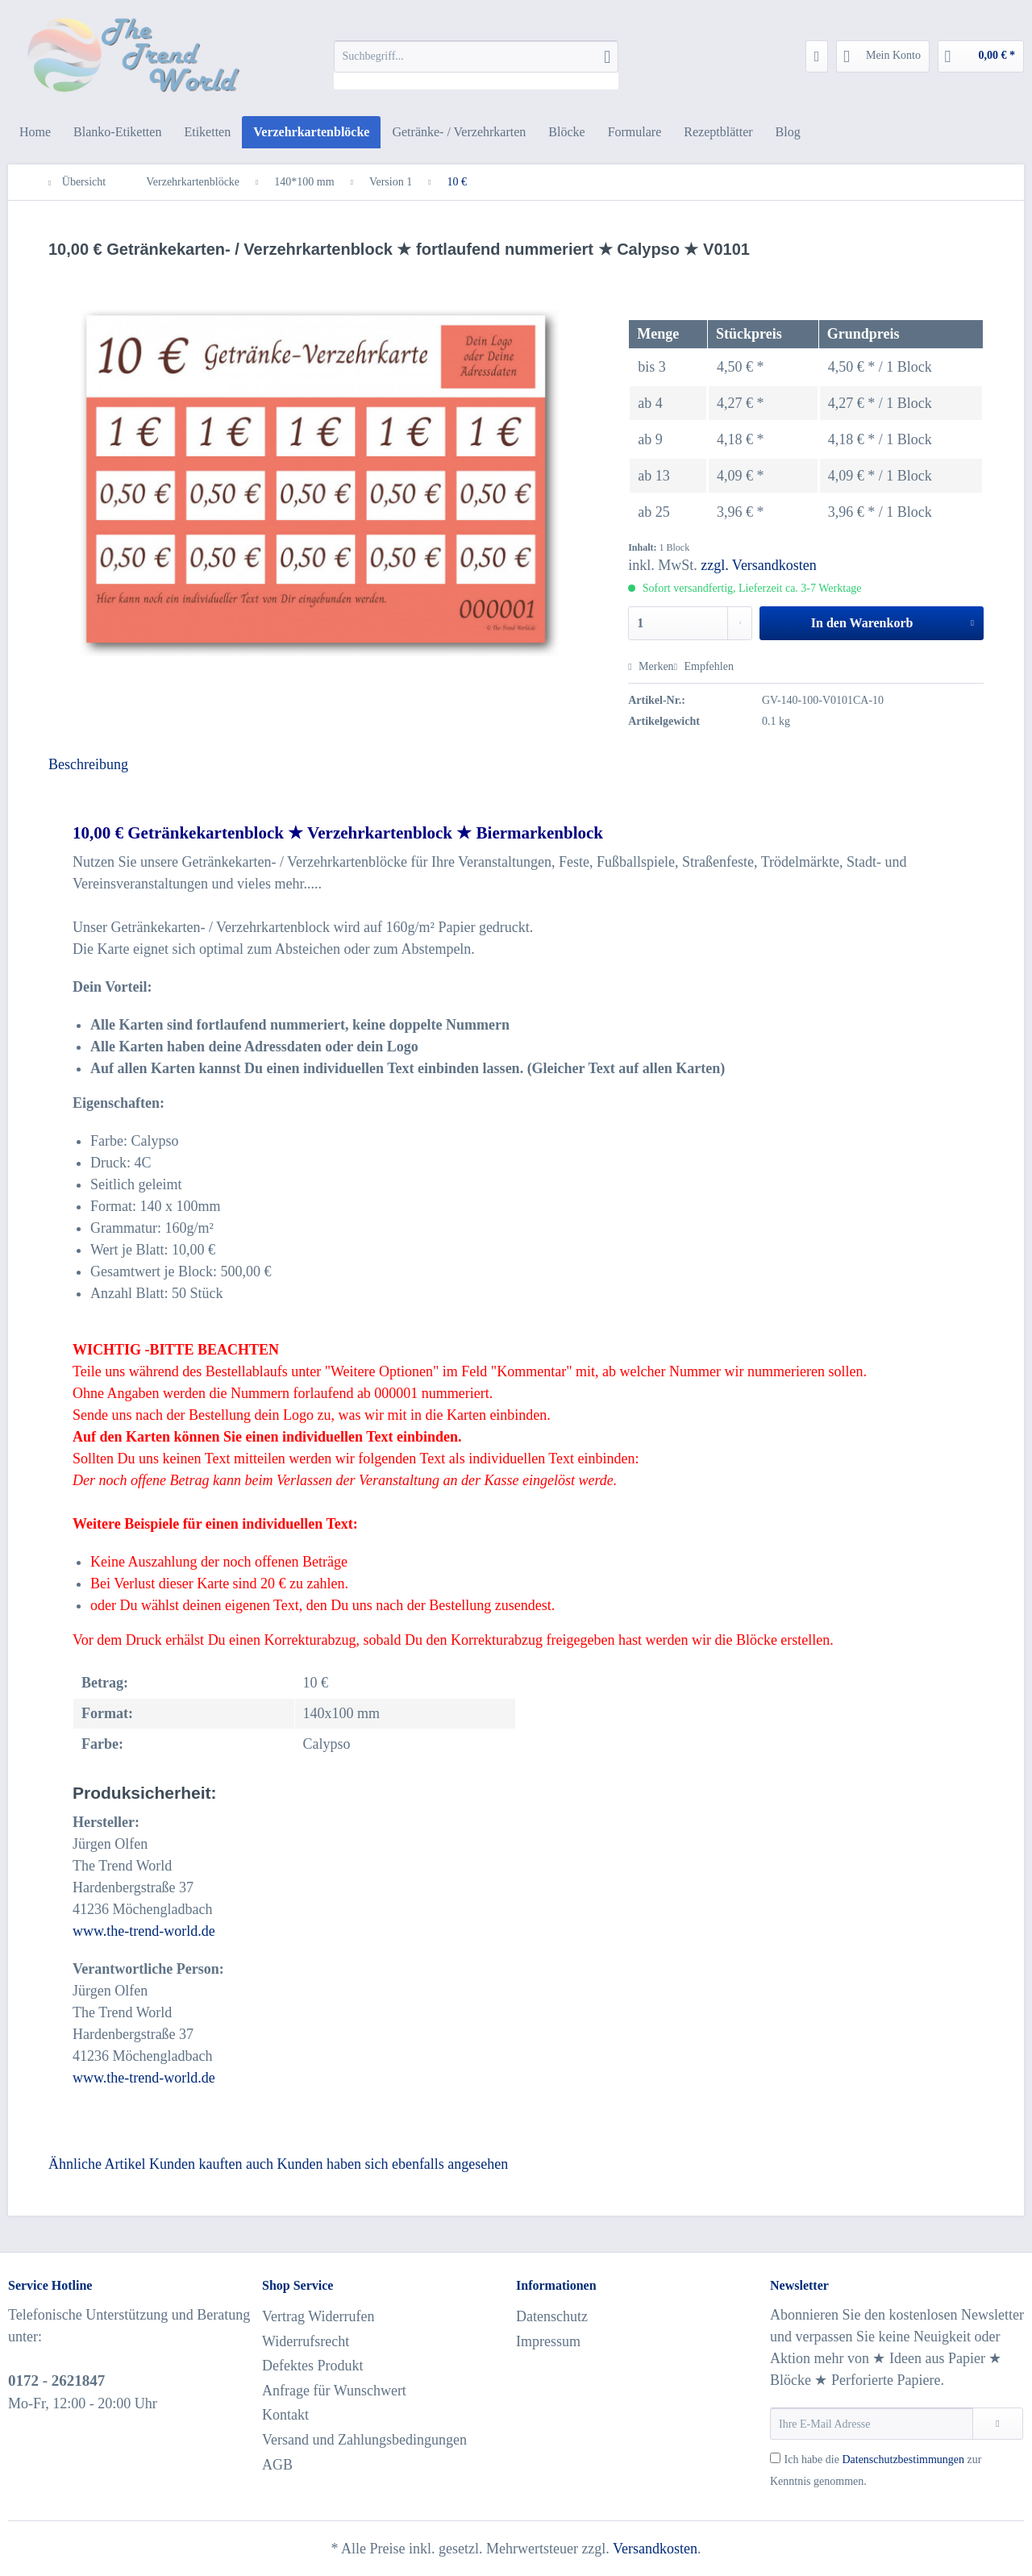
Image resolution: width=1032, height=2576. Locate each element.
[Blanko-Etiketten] (117, 132)
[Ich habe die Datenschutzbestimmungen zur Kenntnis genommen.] (775, 2458)
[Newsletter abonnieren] (997, 2423)
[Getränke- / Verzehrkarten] (459, 132)
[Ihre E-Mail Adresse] (871, 2423)
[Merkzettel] (817, 56)
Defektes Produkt (312, 2366)
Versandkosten (655, 2549)
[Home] (35, 132)
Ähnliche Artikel (96, 2164)
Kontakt (285, 2415)
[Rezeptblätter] (718, 132)
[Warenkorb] (981, 56)
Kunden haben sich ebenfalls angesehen (392, 2164)
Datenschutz (552, 2316)
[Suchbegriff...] (476, 56)
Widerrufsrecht (305, 2341)
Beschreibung (88, 764)
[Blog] (788, 132)
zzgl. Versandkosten (759, 565)
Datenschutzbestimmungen (903, 2459)
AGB (277, 2465)
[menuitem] (476, 64)
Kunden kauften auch (211, 2164)
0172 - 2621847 (56, 2380)
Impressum (548, 2341)
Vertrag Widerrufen (318, 2316)
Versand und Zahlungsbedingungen (364, 2440)
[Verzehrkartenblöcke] (311, 132)
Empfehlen (704, 666)
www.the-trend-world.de (144, 1931)
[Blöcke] (566, 132)
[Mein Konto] (883, 56)
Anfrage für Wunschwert (334, 2390)
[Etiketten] (207, 132)
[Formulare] (635, 132)
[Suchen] (607, 56)
